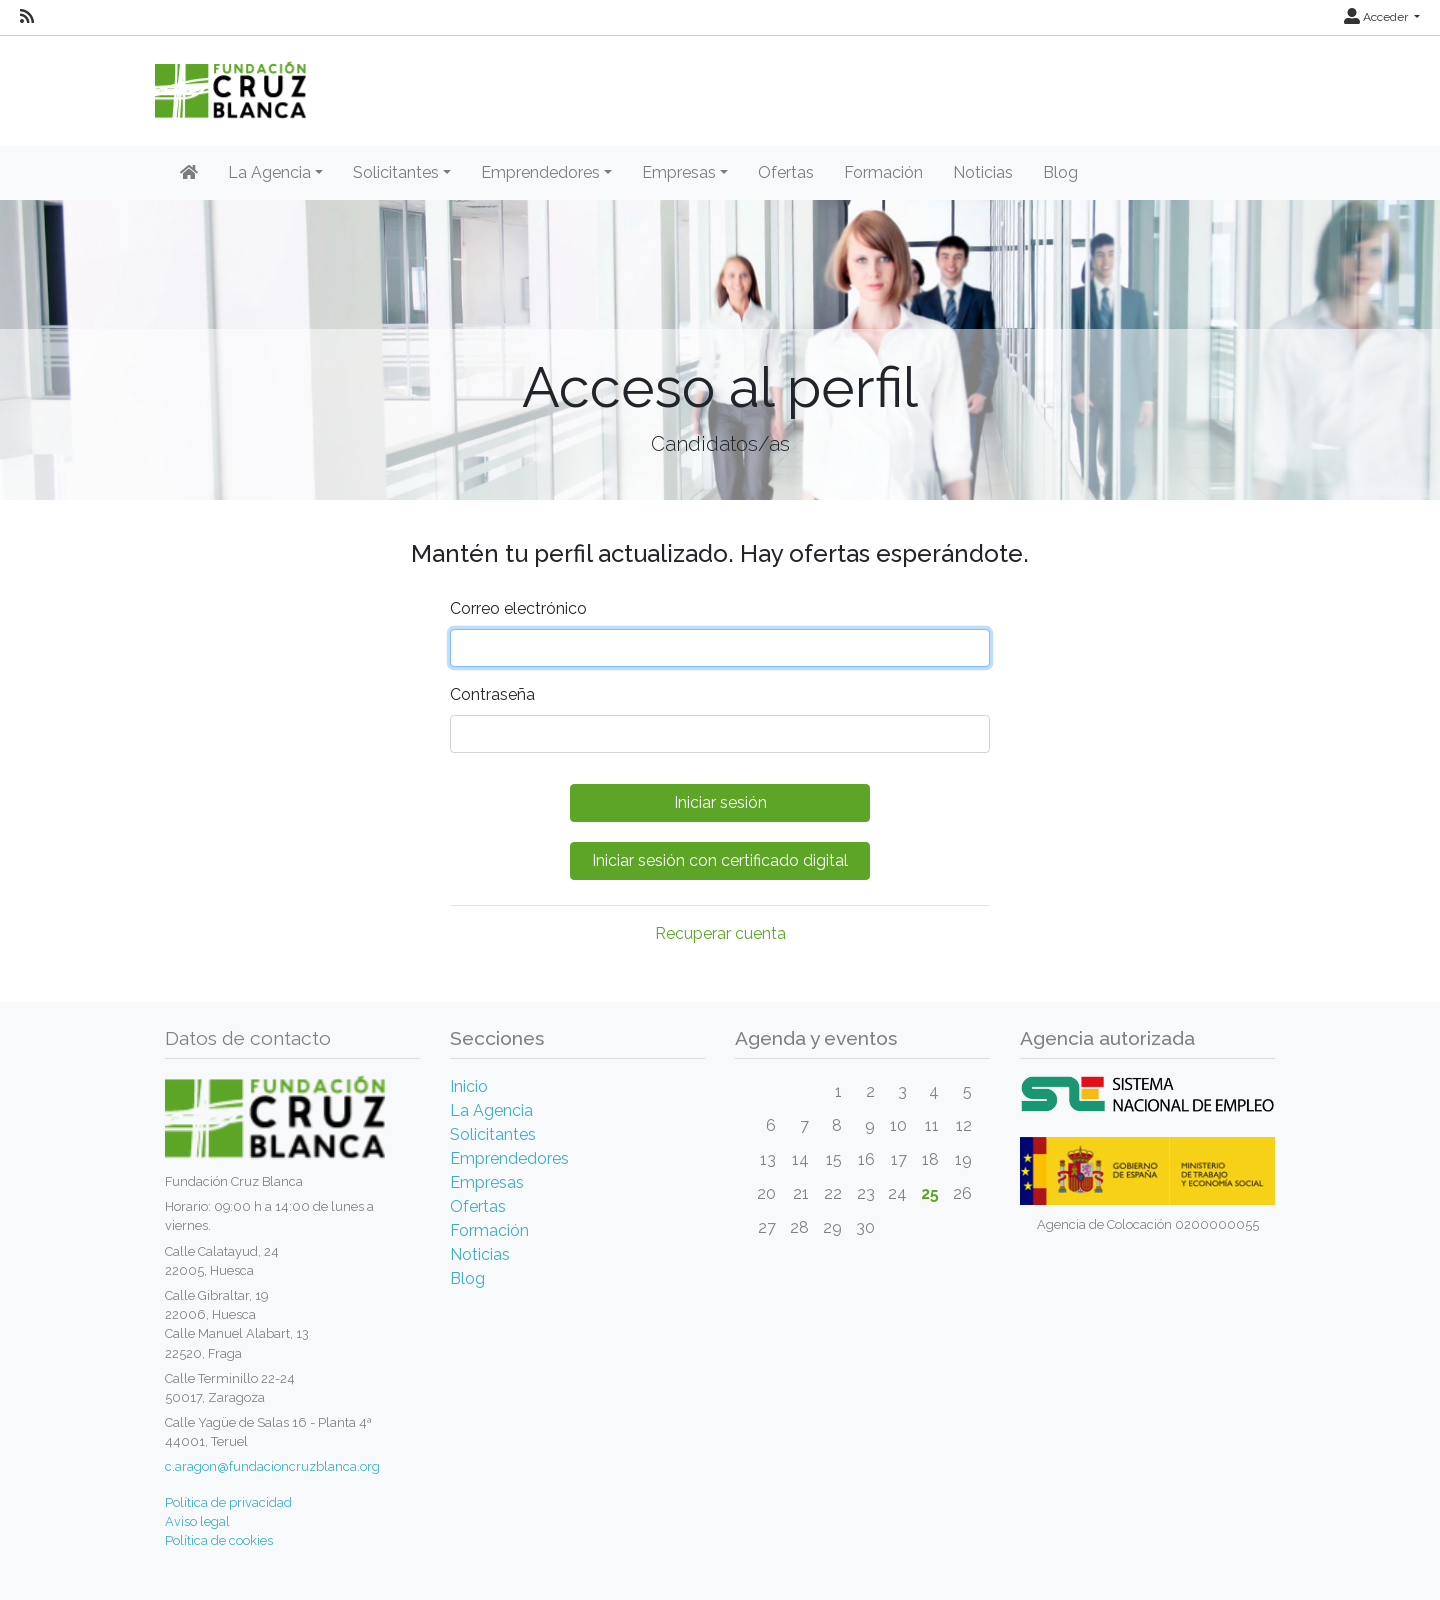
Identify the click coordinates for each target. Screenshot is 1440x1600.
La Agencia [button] (269, 172)
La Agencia (491, 1110)
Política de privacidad (228, 1502)
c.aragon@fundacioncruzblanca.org (272, 1466)
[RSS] (27, 17)
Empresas (487, 1182)
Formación (883, 172)
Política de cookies (219, 1540)
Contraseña (492, 694)
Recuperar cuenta (720, 933)
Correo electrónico (518, 608)
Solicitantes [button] (396, 172)
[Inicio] (189, 173)
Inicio (469, 1086)
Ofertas (786, 172)
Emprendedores (509, 1158)
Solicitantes (493, 1134)
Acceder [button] (1377, 17)
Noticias (983, 172)
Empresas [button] (679, 172)
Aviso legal (197, 1521)
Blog (1060, 172)
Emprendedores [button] (540, 172)
